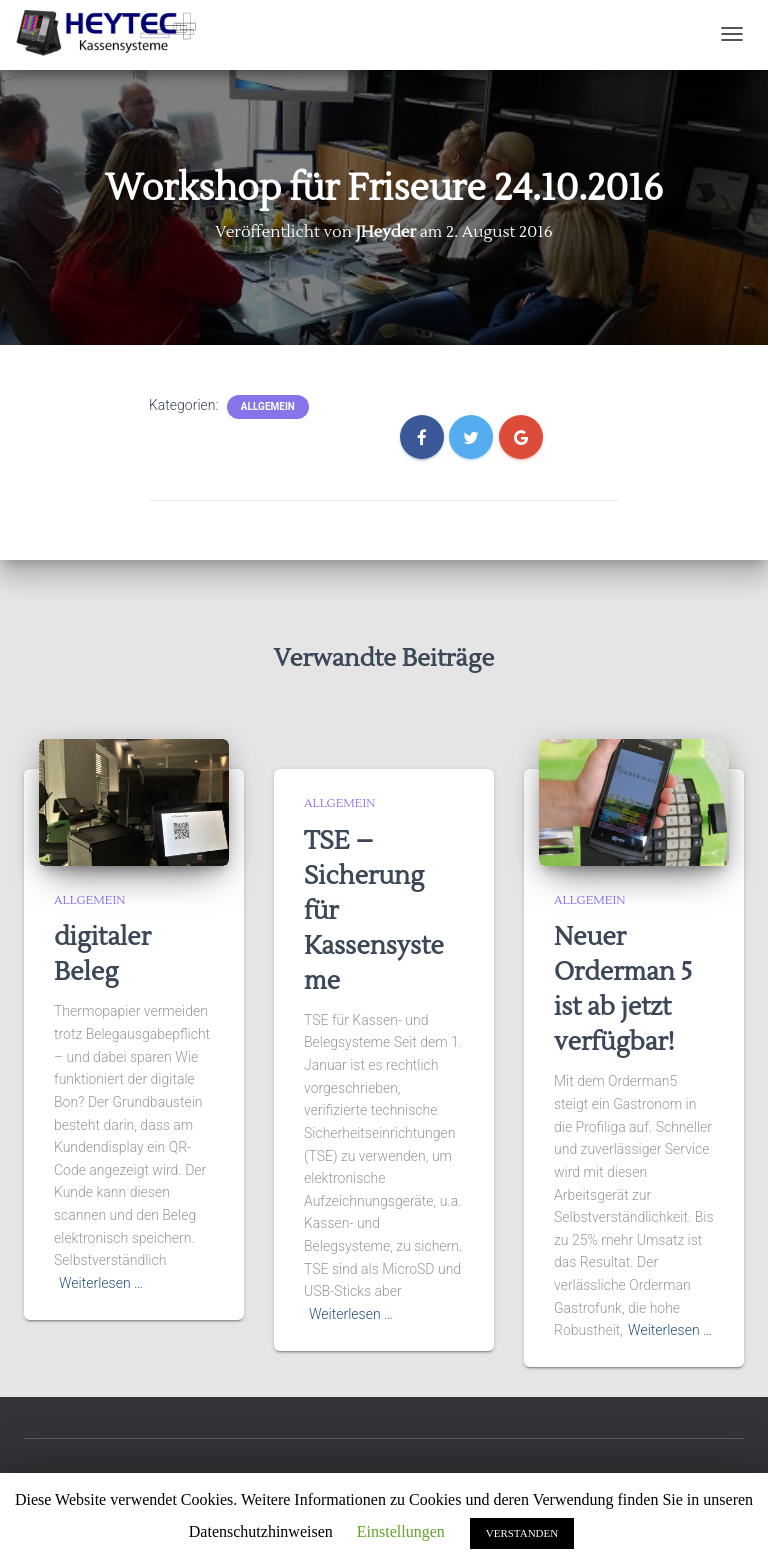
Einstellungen (401, 1531)
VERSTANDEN (522, 1533)
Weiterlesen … (101, 1283)
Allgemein (268, 406)
